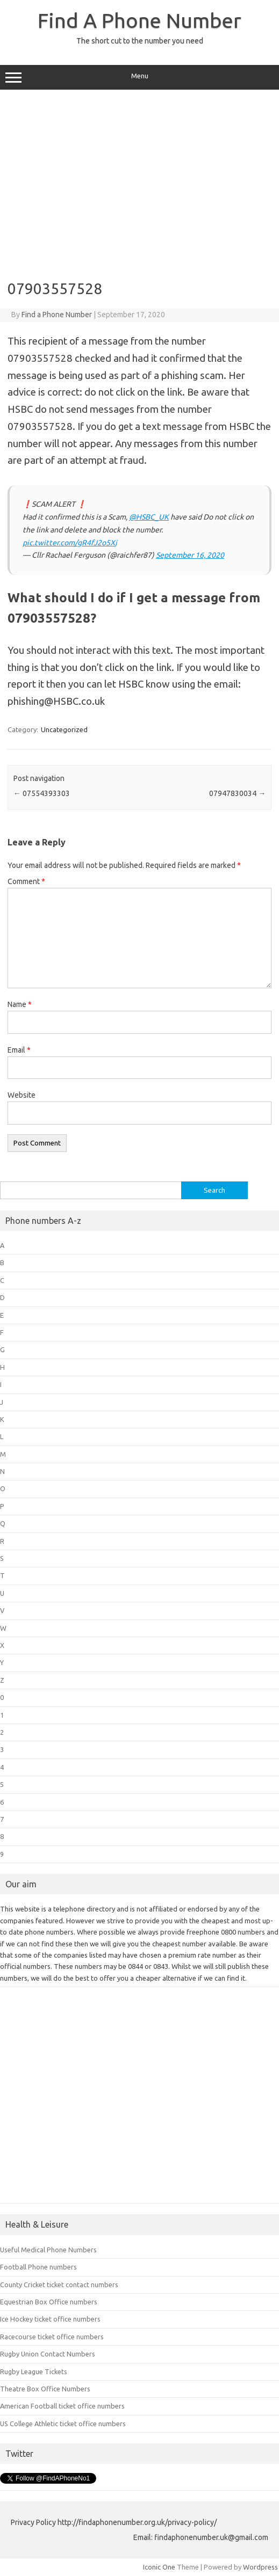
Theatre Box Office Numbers (45, 2388)
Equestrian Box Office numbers (48, 2301)
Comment (26, 881)
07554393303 (41, 793)
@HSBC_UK (149, 517)
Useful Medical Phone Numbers (48, 2249)
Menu (139, 77)
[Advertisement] (139, 181)
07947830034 (237, 793)
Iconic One (159, 2567)
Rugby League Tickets (33, 2371)
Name (20, 1004)
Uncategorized (64, 729)
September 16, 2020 (190, 555)
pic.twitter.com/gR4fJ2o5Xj (70, 542)
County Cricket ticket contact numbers (59, 2284)
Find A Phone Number (139, 20)
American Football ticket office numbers (62, 2406)
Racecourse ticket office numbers (52, 2336)
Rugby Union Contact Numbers (47, 2354)
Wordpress (260, 2567)
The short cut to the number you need (139, 41)
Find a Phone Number (57, 314)
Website (21, 1095)
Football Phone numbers (38, 2267)
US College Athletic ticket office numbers (63, 2423)
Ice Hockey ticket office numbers (50, 2319)
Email (19, 1050)
